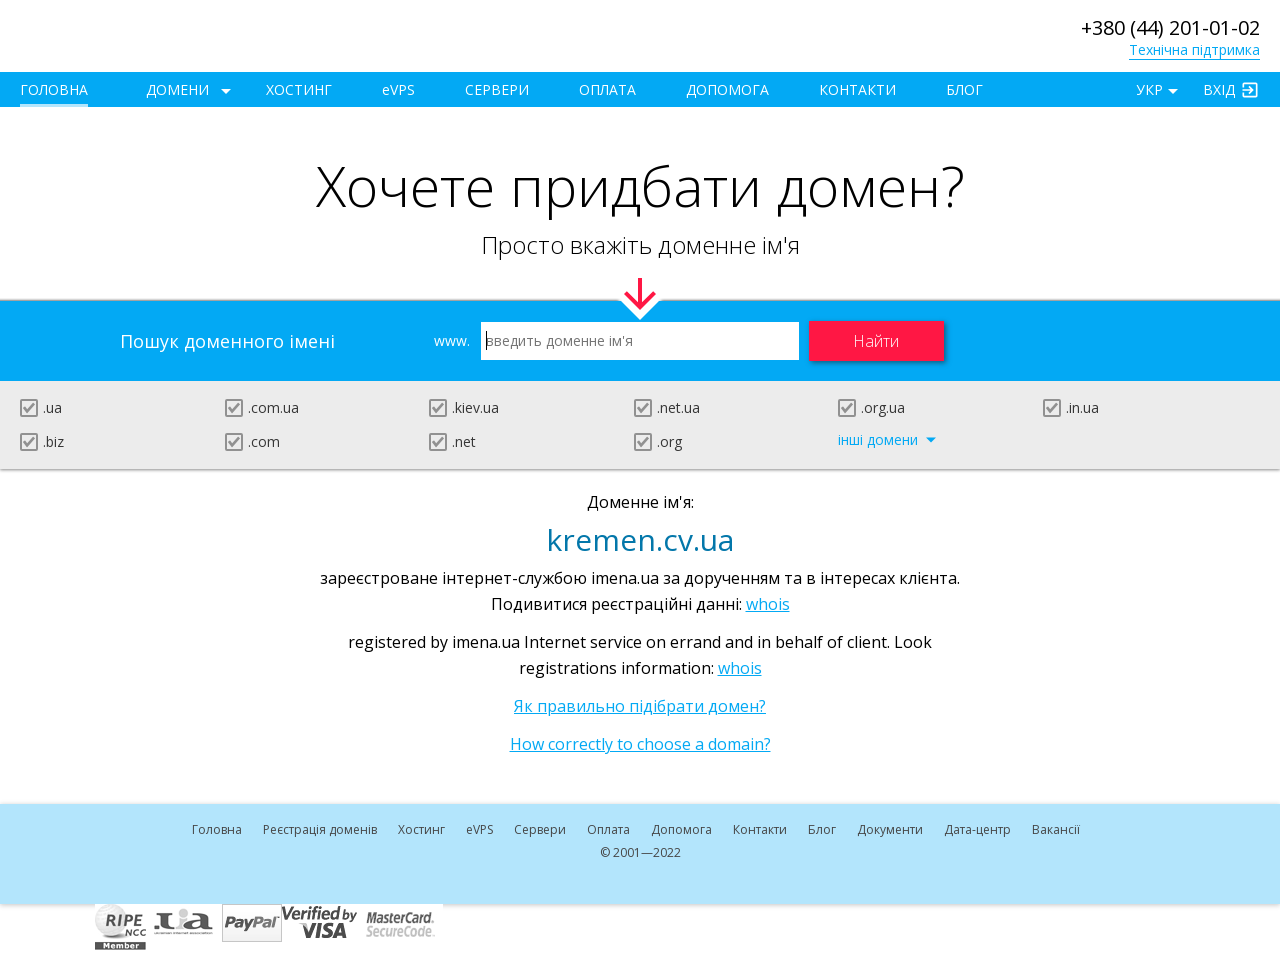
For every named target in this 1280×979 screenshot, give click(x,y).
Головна (54, 89)
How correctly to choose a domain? (640, 744)
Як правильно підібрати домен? (640, 706)
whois (768, 604)
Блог (964, 89)
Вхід (1219, 89)
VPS (398, 89)
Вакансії (1056, 829)
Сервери (497, 89)
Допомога (727, 89)
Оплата (607, 89)
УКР (1149, 89)
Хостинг (299, 89)
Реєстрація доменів (320, 829)
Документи (890, 829)
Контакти (857, 89)
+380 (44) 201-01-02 (1170, 27)
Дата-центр (977, 829)
